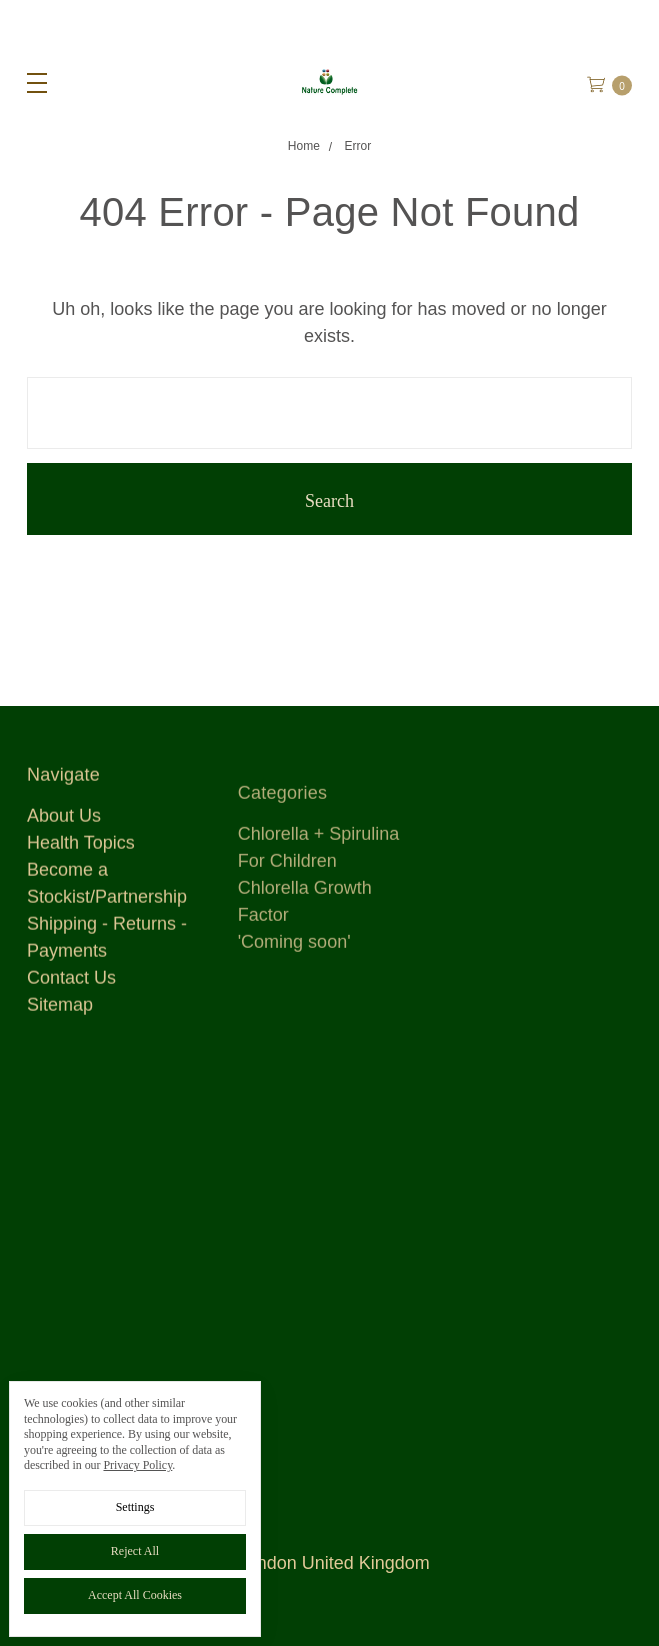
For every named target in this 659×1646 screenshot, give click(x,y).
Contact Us (71, 991)
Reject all (135, 1551)
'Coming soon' (294, 987)
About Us (64, 829)
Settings (135, 1507)
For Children (287, 906)
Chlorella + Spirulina (319, 879)
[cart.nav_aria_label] (617, 82)
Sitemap (60, 1018)
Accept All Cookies (135, 1595)
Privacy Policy (137, 1465)
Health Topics (81, 856)
